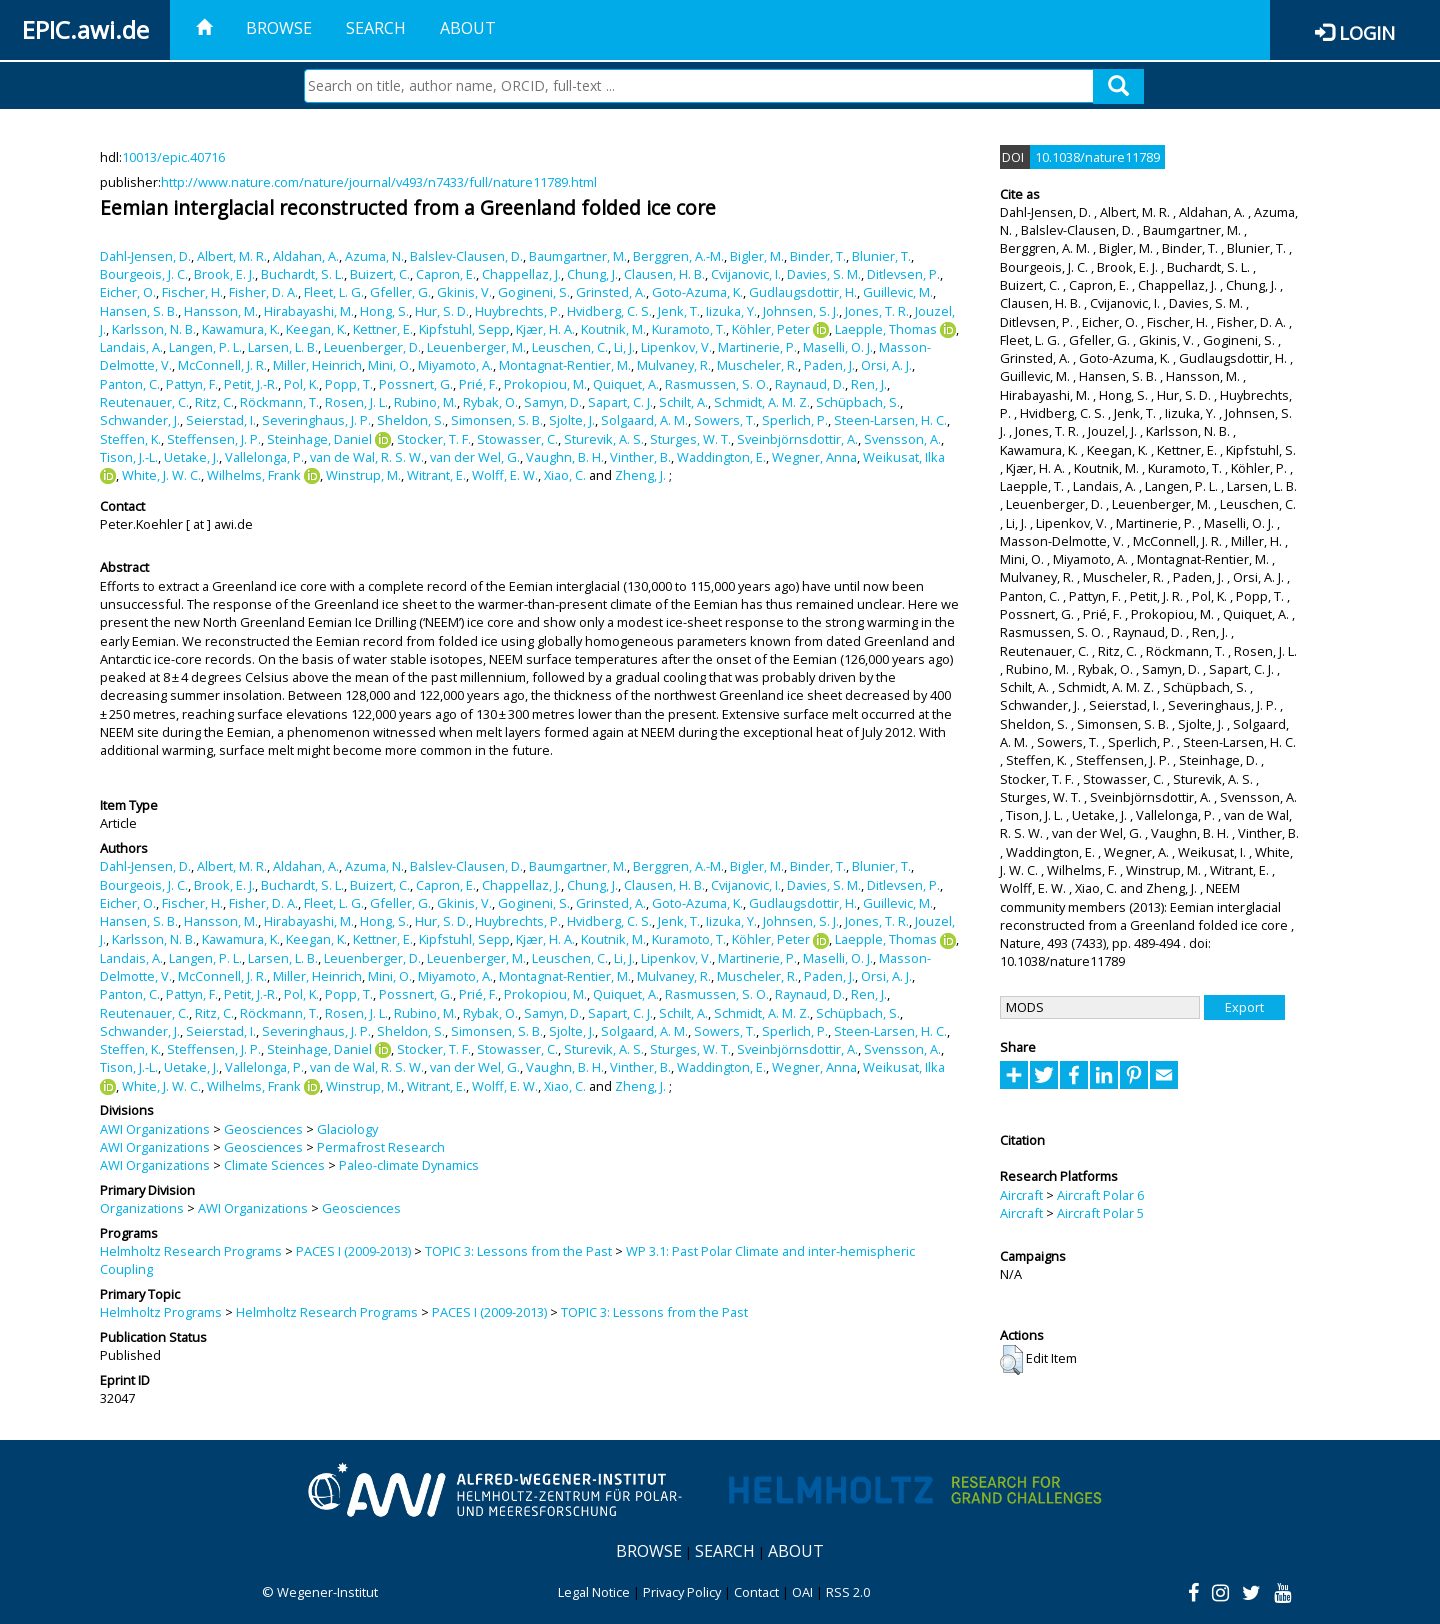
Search (376, 28)
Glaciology (347, 1129)
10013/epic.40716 (173, 157)
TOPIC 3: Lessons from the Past (518, 1251)
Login (1367, 32)
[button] (1011, 1360)
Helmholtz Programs (161, 1312)
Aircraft (1021, 1195)
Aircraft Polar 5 (1100, 1213)
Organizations (142, 1208)
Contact (756, 1592)
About (468, 28)
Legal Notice (594, 1592)
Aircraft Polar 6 (1100, 1195)
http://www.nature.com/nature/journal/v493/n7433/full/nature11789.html (379, 182)
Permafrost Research (381, 1147)
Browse (279, 28)
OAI (802, 1592)
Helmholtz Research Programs (191, 1251)
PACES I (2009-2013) (353, 1251)
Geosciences (263, 1129)
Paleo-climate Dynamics (409, 1165)
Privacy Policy (682, 1592)
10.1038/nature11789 (1097, 157)
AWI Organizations (155, 1129)
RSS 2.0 (848, 1592)
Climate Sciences (274, 1165)
